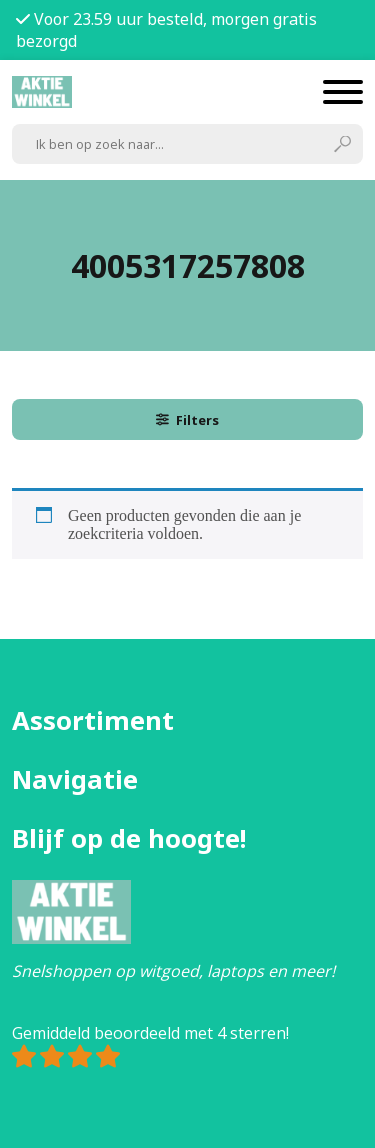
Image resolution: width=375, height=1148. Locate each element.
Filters (188, 420)
